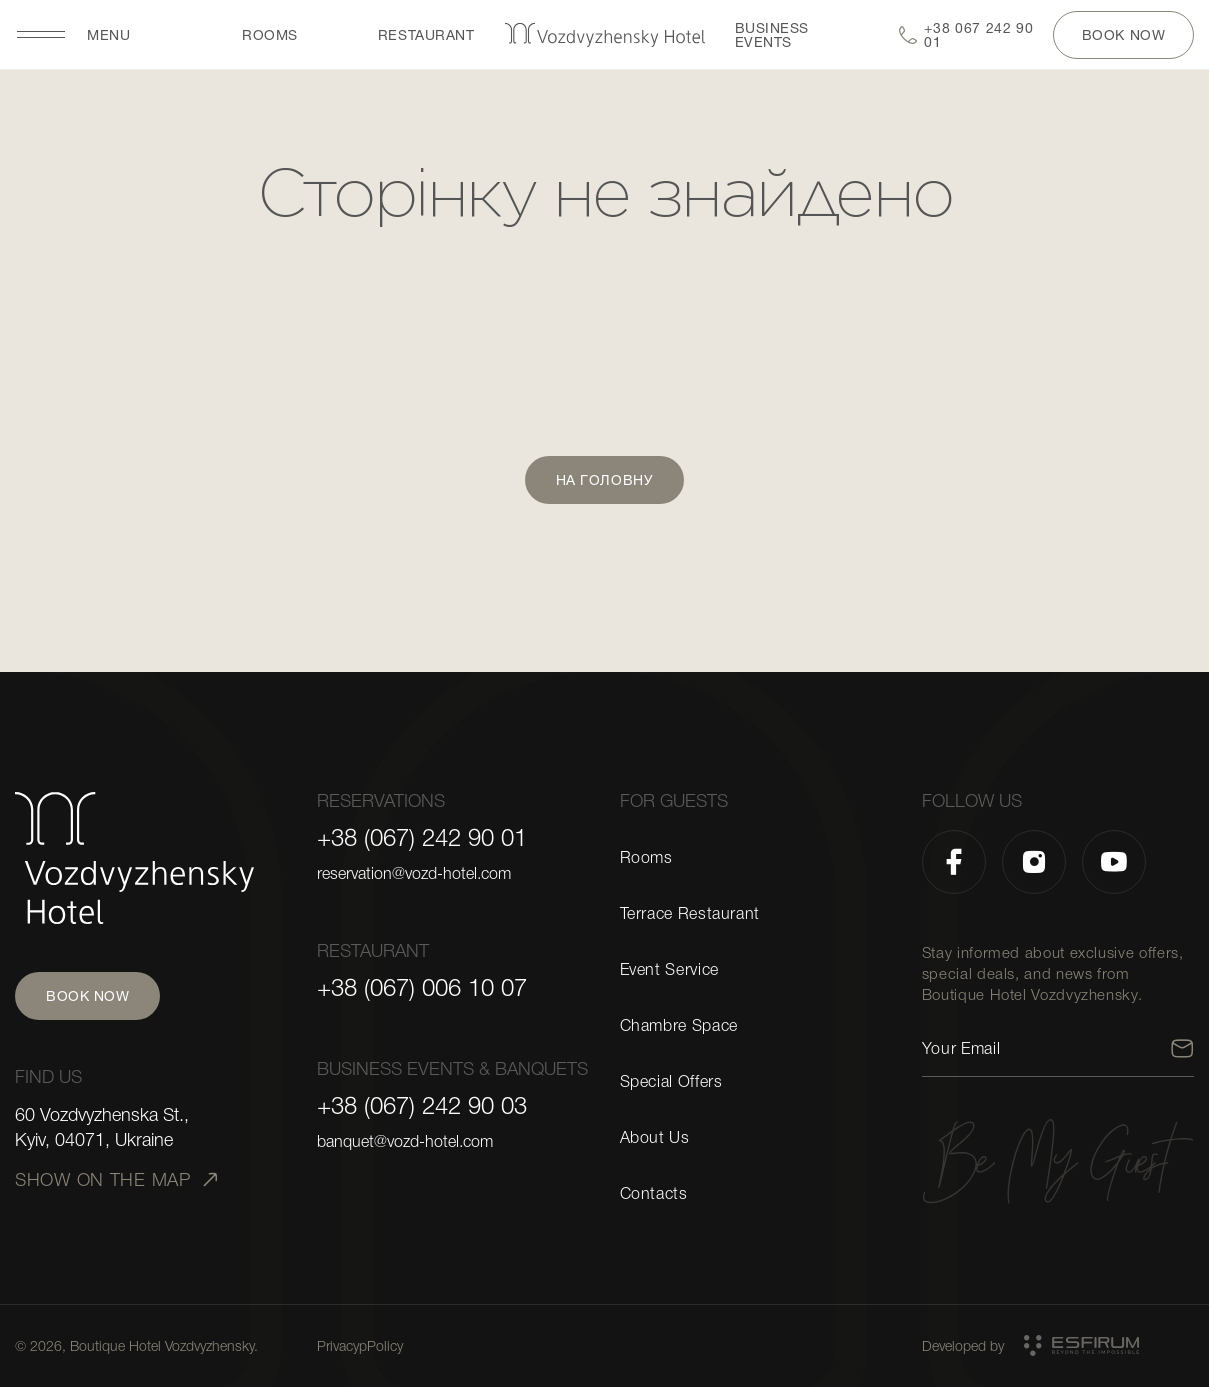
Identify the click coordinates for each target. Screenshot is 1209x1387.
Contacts (654, 1194)
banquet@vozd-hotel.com (405, 1142)
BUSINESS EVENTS (772, 35)
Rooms (270, 35)
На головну (605, 480)
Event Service (669, 970)
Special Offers (671, 1082)
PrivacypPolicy (360, 1346)
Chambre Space (679, 1026)
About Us (655, 1138)
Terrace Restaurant (690, 914)
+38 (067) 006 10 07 (422, 988)
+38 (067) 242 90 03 (422, 1106)
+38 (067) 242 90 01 (422, 838)
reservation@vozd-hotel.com (414, 874)
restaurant (426, 35)
